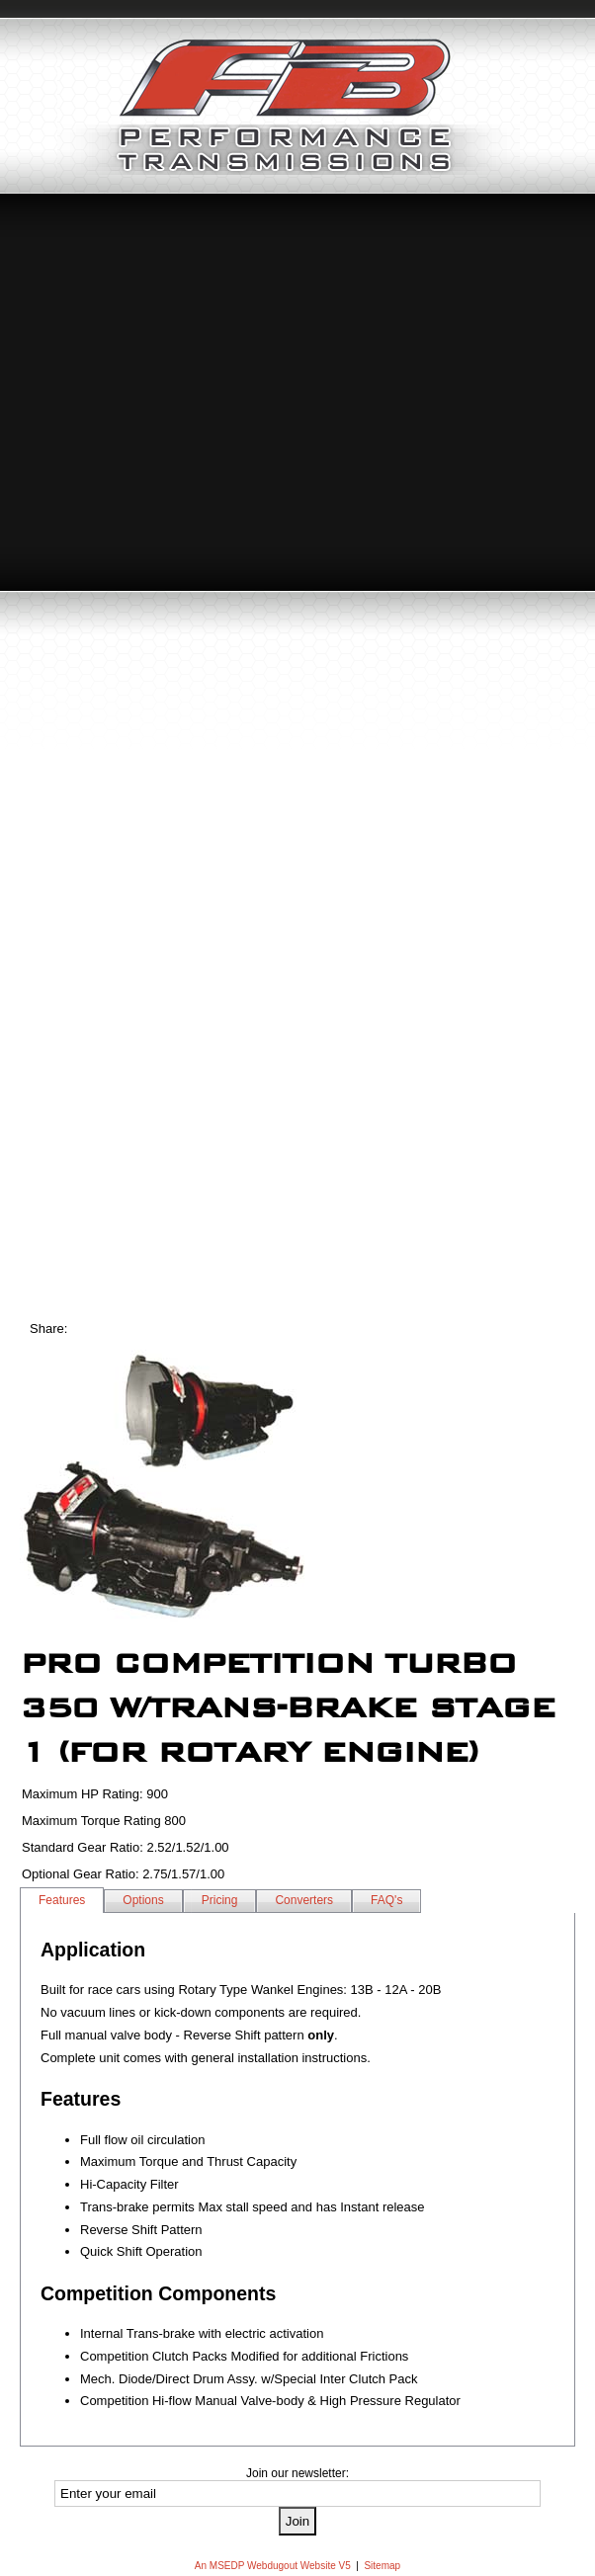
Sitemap (382, 2565)
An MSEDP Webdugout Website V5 (273, 2565)
